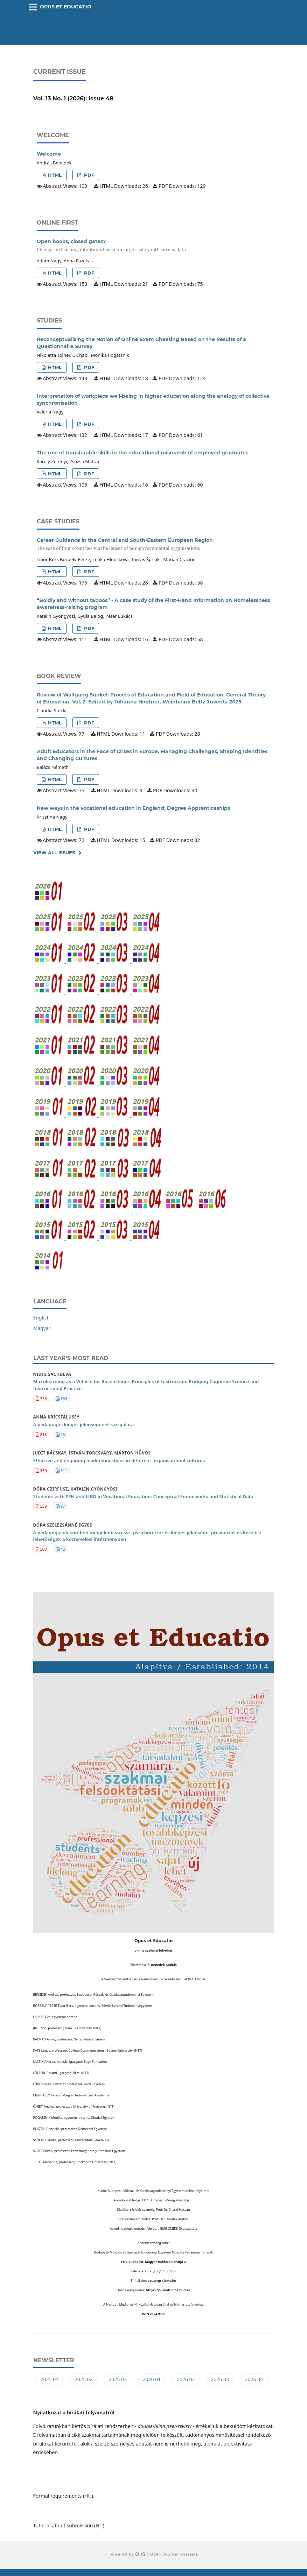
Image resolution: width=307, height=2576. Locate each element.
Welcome (49, 154)
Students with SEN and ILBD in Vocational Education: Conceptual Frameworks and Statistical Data (143, 1496)
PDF (88, 175)
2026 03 (220, 2379)
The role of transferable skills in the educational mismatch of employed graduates (142, 453)
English (41, 1317)
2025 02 (84, 2379)
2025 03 (118, 2379)
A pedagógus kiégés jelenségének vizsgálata (83, 1424)
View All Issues (54, 852)
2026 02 (186, 2379)
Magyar (42, 1328)
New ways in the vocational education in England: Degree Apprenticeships (133, 808)
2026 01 (152, 2379)
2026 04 (254, 2379)
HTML (54, 175)
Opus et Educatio (65, 6)
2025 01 (50, 2379)
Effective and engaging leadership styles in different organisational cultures (119, 1460)
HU (88, 2495)
